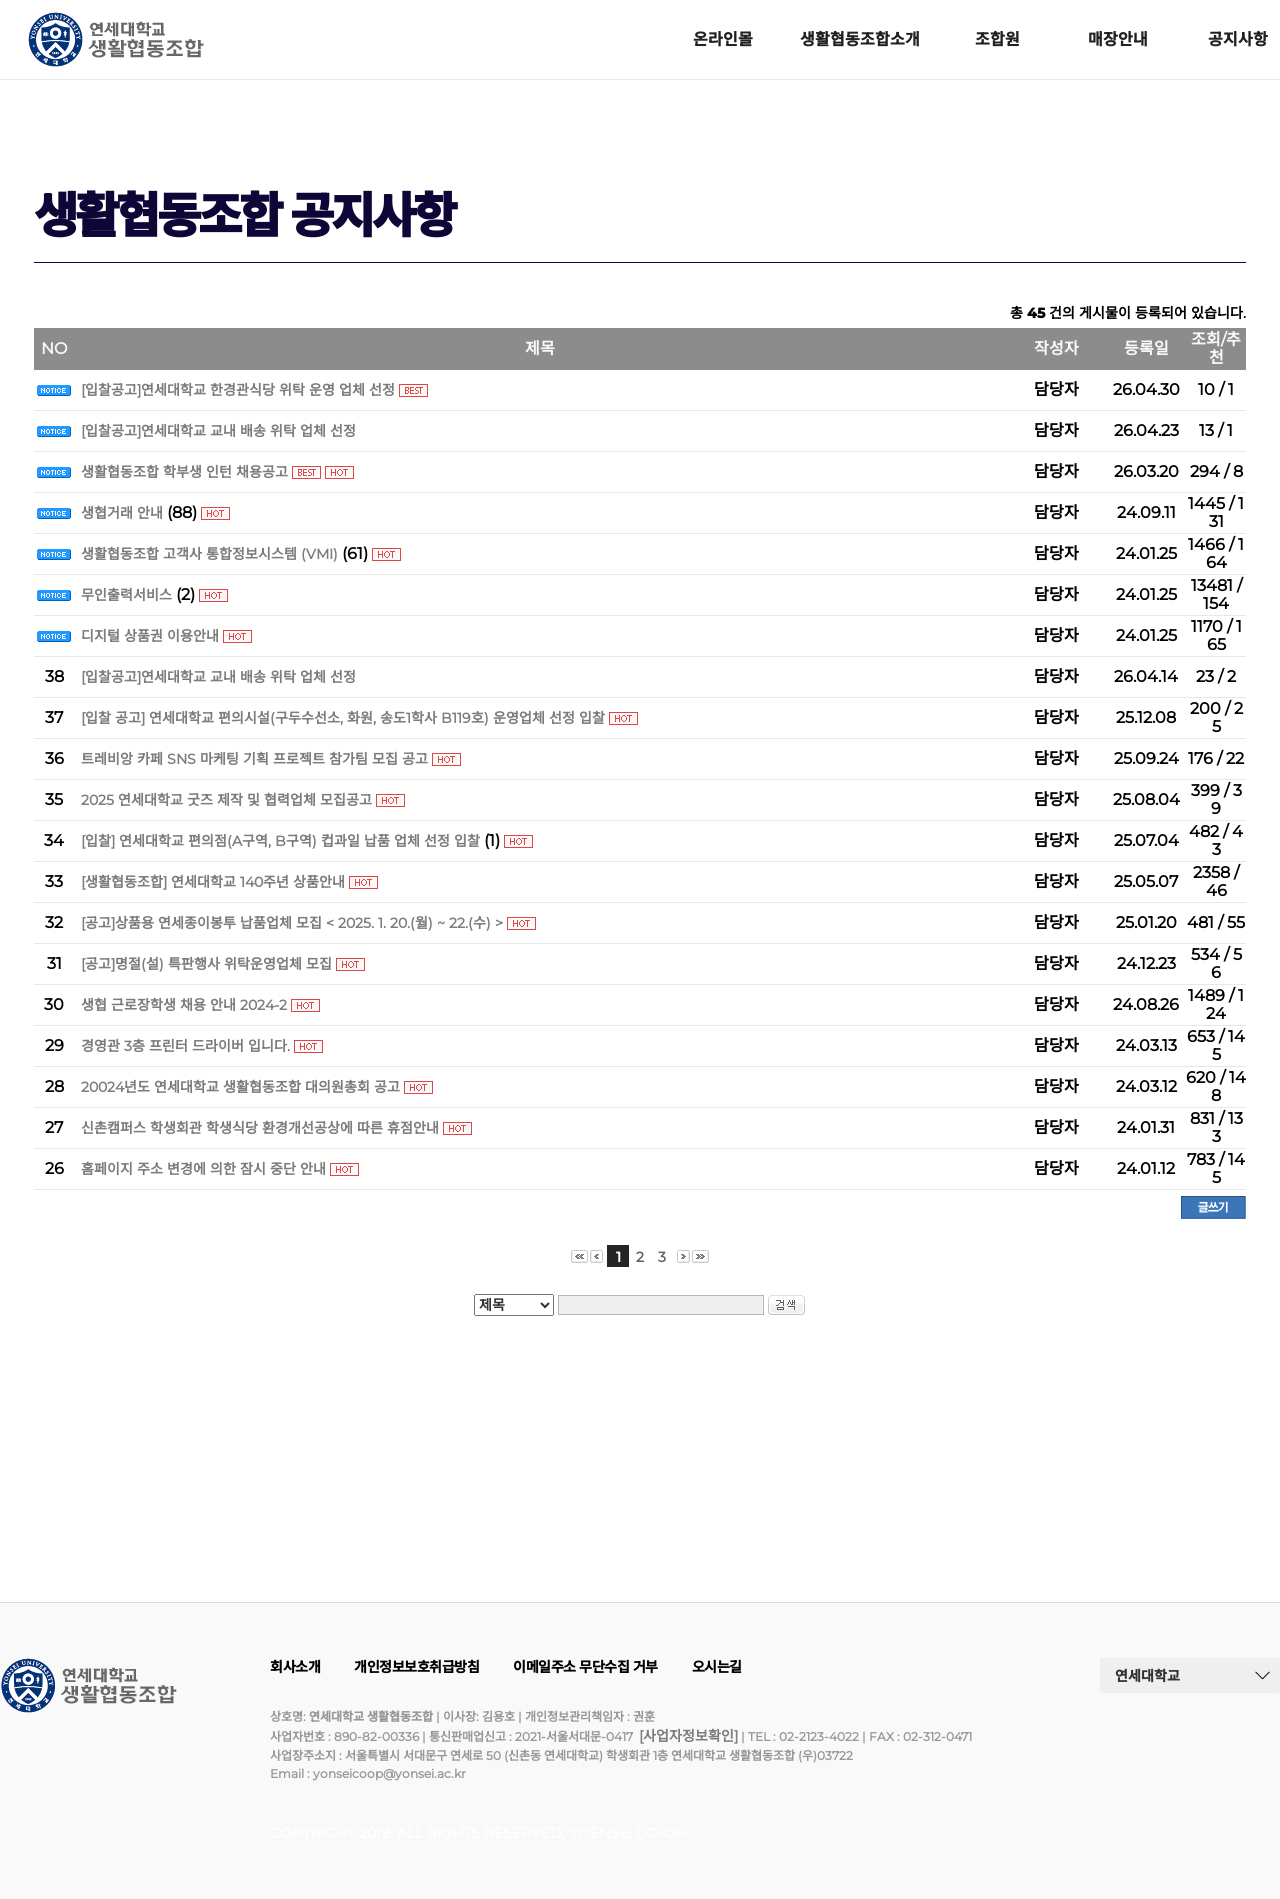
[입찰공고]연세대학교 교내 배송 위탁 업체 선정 (218, 431)
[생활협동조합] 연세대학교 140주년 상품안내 (213, 882)
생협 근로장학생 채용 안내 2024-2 (184, 1005)
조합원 (997, 39)
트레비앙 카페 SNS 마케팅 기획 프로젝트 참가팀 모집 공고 (254, 759)
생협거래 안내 (122, 513)
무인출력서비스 (126, 595)
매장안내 (1118, 39)
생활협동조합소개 (860, 39)
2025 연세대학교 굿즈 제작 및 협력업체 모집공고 (226, 800)
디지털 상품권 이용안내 (150, 636)
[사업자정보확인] (688, 1736)
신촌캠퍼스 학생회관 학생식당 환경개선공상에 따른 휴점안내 (260, 1128)
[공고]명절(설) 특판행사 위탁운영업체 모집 (206, 964)
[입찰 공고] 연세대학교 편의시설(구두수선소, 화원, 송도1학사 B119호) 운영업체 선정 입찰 (343, 718)
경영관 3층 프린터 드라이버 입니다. (185, 1046)
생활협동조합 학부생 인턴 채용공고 (184, 472)
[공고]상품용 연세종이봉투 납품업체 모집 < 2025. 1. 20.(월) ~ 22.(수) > (292, 923)
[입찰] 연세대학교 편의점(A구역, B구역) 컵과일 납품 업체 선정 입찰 (280, 841)
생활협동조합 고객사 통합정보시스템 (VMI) (209, 554)
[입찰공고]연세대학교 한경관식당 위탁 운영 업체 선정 (238, 390)
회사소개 (295, 1667)
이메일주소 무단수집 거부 (585, 1667)
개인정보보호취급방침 (416, 1667)
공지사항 (1238, 39)
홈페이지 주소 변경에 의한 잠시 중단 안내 (205, 1169)
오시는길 (717, 1667)
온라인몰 (723, 39)
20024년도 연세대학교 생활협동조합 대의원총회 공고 (240, 1087)
